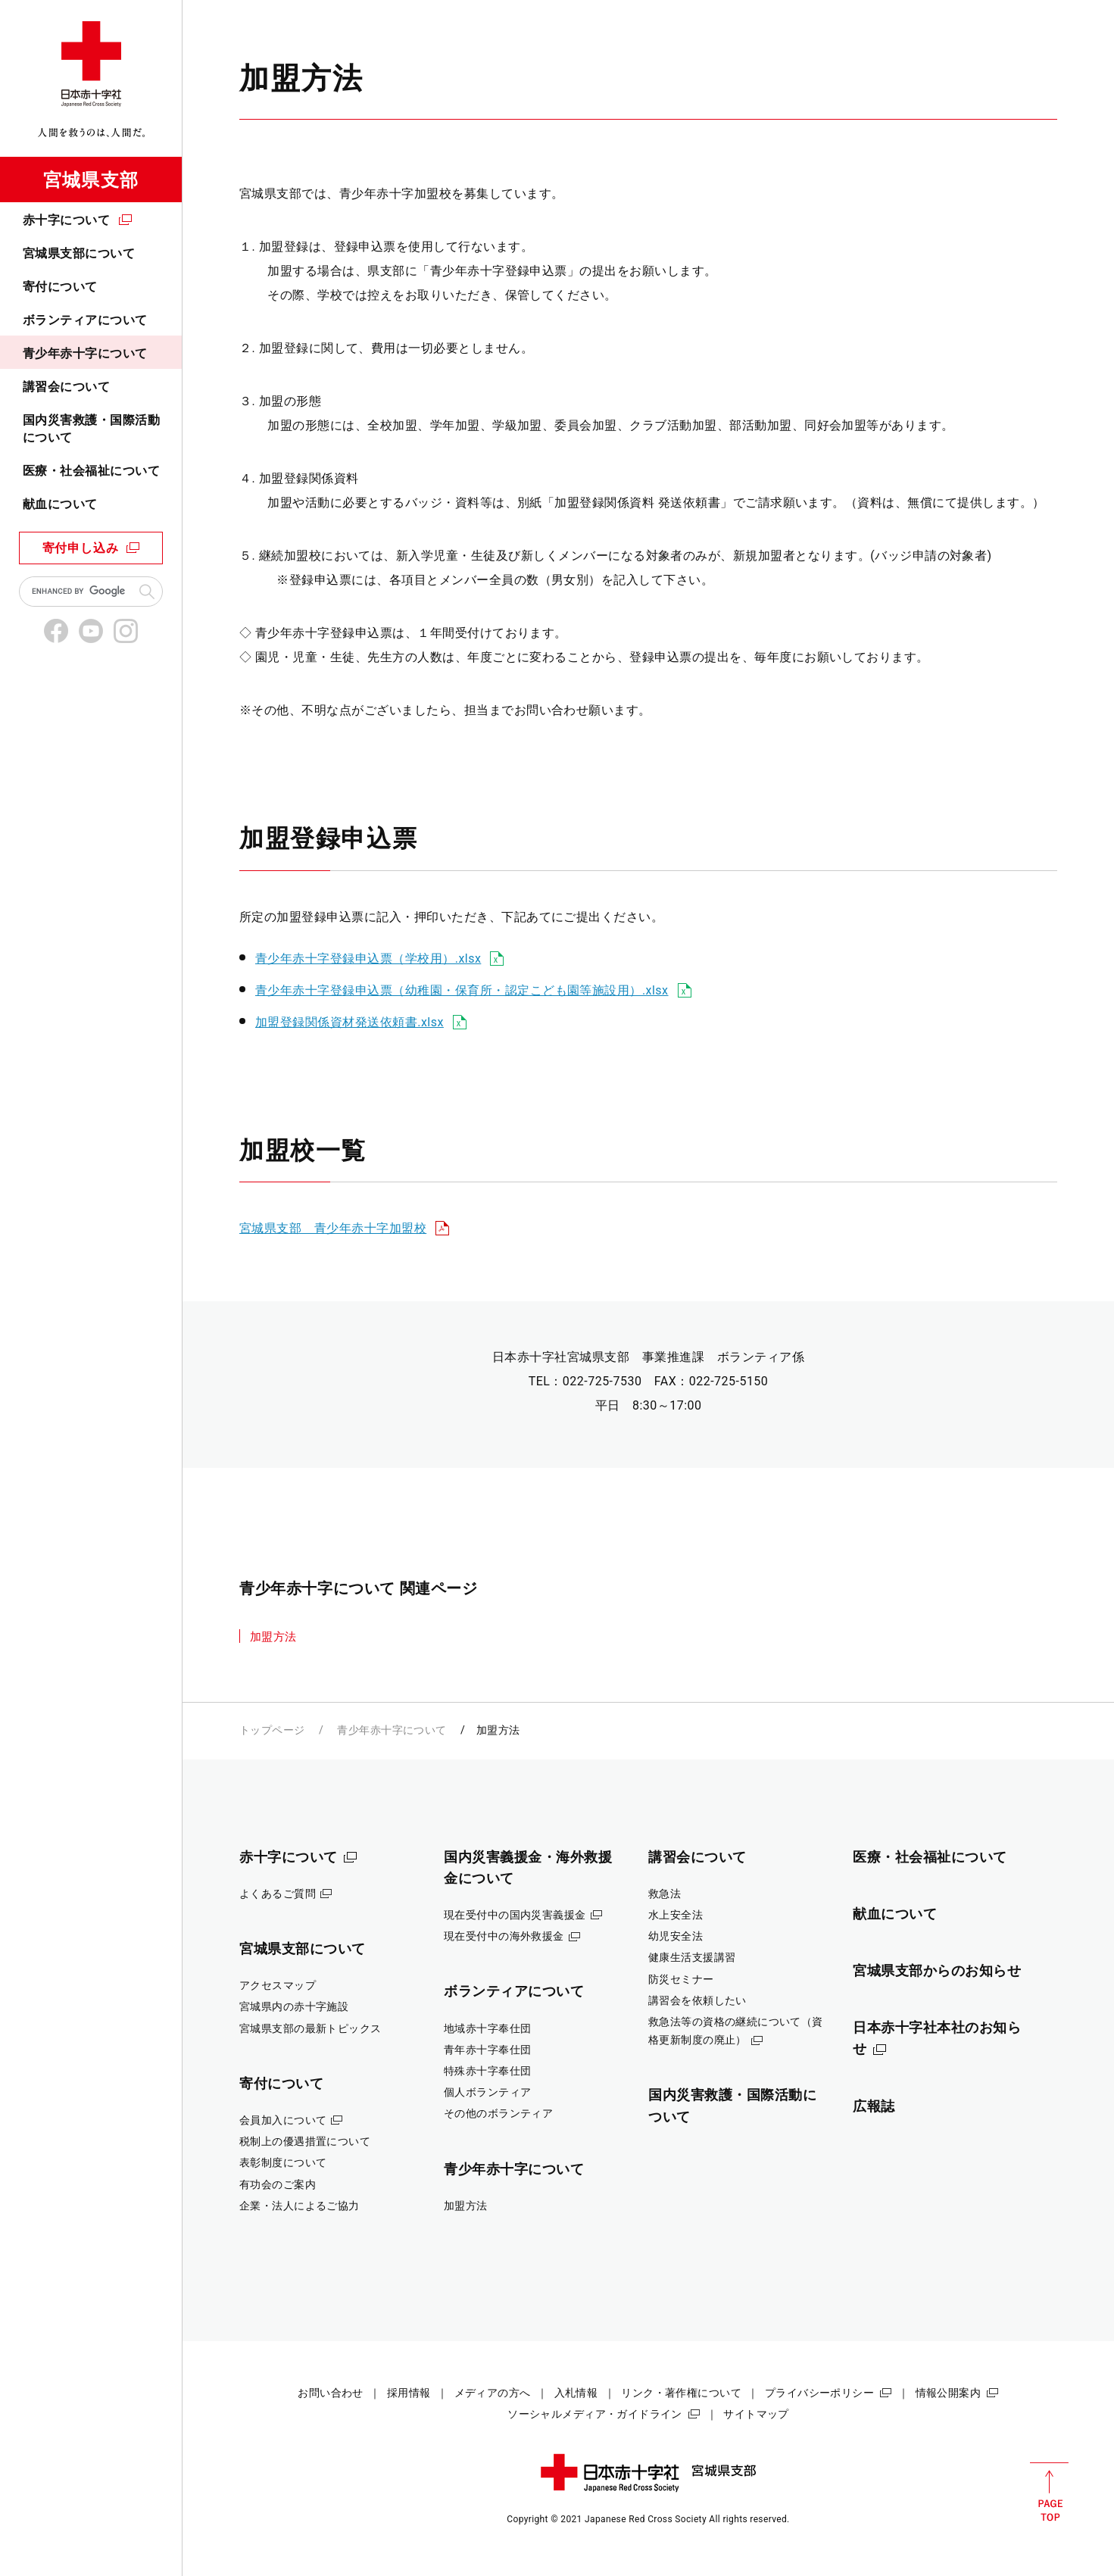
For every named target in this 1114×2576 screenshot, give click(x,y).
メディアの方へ (492, 2393)
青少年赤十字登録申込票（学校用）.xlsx (368, 958)
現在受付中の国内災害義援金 (515, 1915)
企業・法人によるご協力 (299, 2206)
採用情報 (409, 2393)
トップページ (272, 1730)
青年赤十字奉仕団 (487, 2050)
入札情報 (576, 2393)
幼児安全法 (675, 1936)
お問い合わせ (331, 2393)
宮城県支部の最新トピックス (310, 2028)
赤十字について (66, 220)
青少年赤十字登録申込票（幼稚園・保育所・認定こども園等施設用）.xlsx (462, 990)
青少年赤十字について (85, 353)
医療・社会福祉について (91, 471)
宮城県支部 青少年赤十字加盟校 (332, 1228)
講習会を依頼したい (697, 2000)
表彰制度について (282, 2162)
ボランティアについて (85, 320)
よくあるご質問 (277, 1894)
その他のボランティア (498, 2113)
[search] (82, 591)
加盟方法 (273, 1637)
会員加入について (282, 2120)
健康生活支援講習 (691, 1957)
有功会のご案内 (277, 2184)
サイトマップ (756, 2414)
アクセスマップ (277, 1985)
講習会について (66, 386)
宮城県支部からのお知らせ (937, 1970)
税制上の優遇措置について (304, 2141)
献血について (60, 504)
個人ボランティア (487, 2092)
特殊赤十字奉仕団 (487, 2071)
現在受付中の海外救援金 (504, 1936)
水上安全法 (675, 1915)
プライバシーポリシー (819, 2393)
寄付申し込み (80, 548)
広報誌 (874, 2106)
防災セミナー (681, 1979)
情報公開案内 (948, 2393)
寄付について (60, 286)
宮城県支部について (79, 253)
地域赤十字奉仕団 (487, 2028)
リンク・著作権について (681, 2393)
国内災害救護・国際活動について (91, 428)
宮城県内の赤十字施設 (293, 2006)
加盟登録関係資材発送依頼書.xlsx (349, 1022)
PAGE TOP (1049, 2491)
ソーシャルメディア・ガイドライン (594, 2414)
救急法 (664, 1894)
